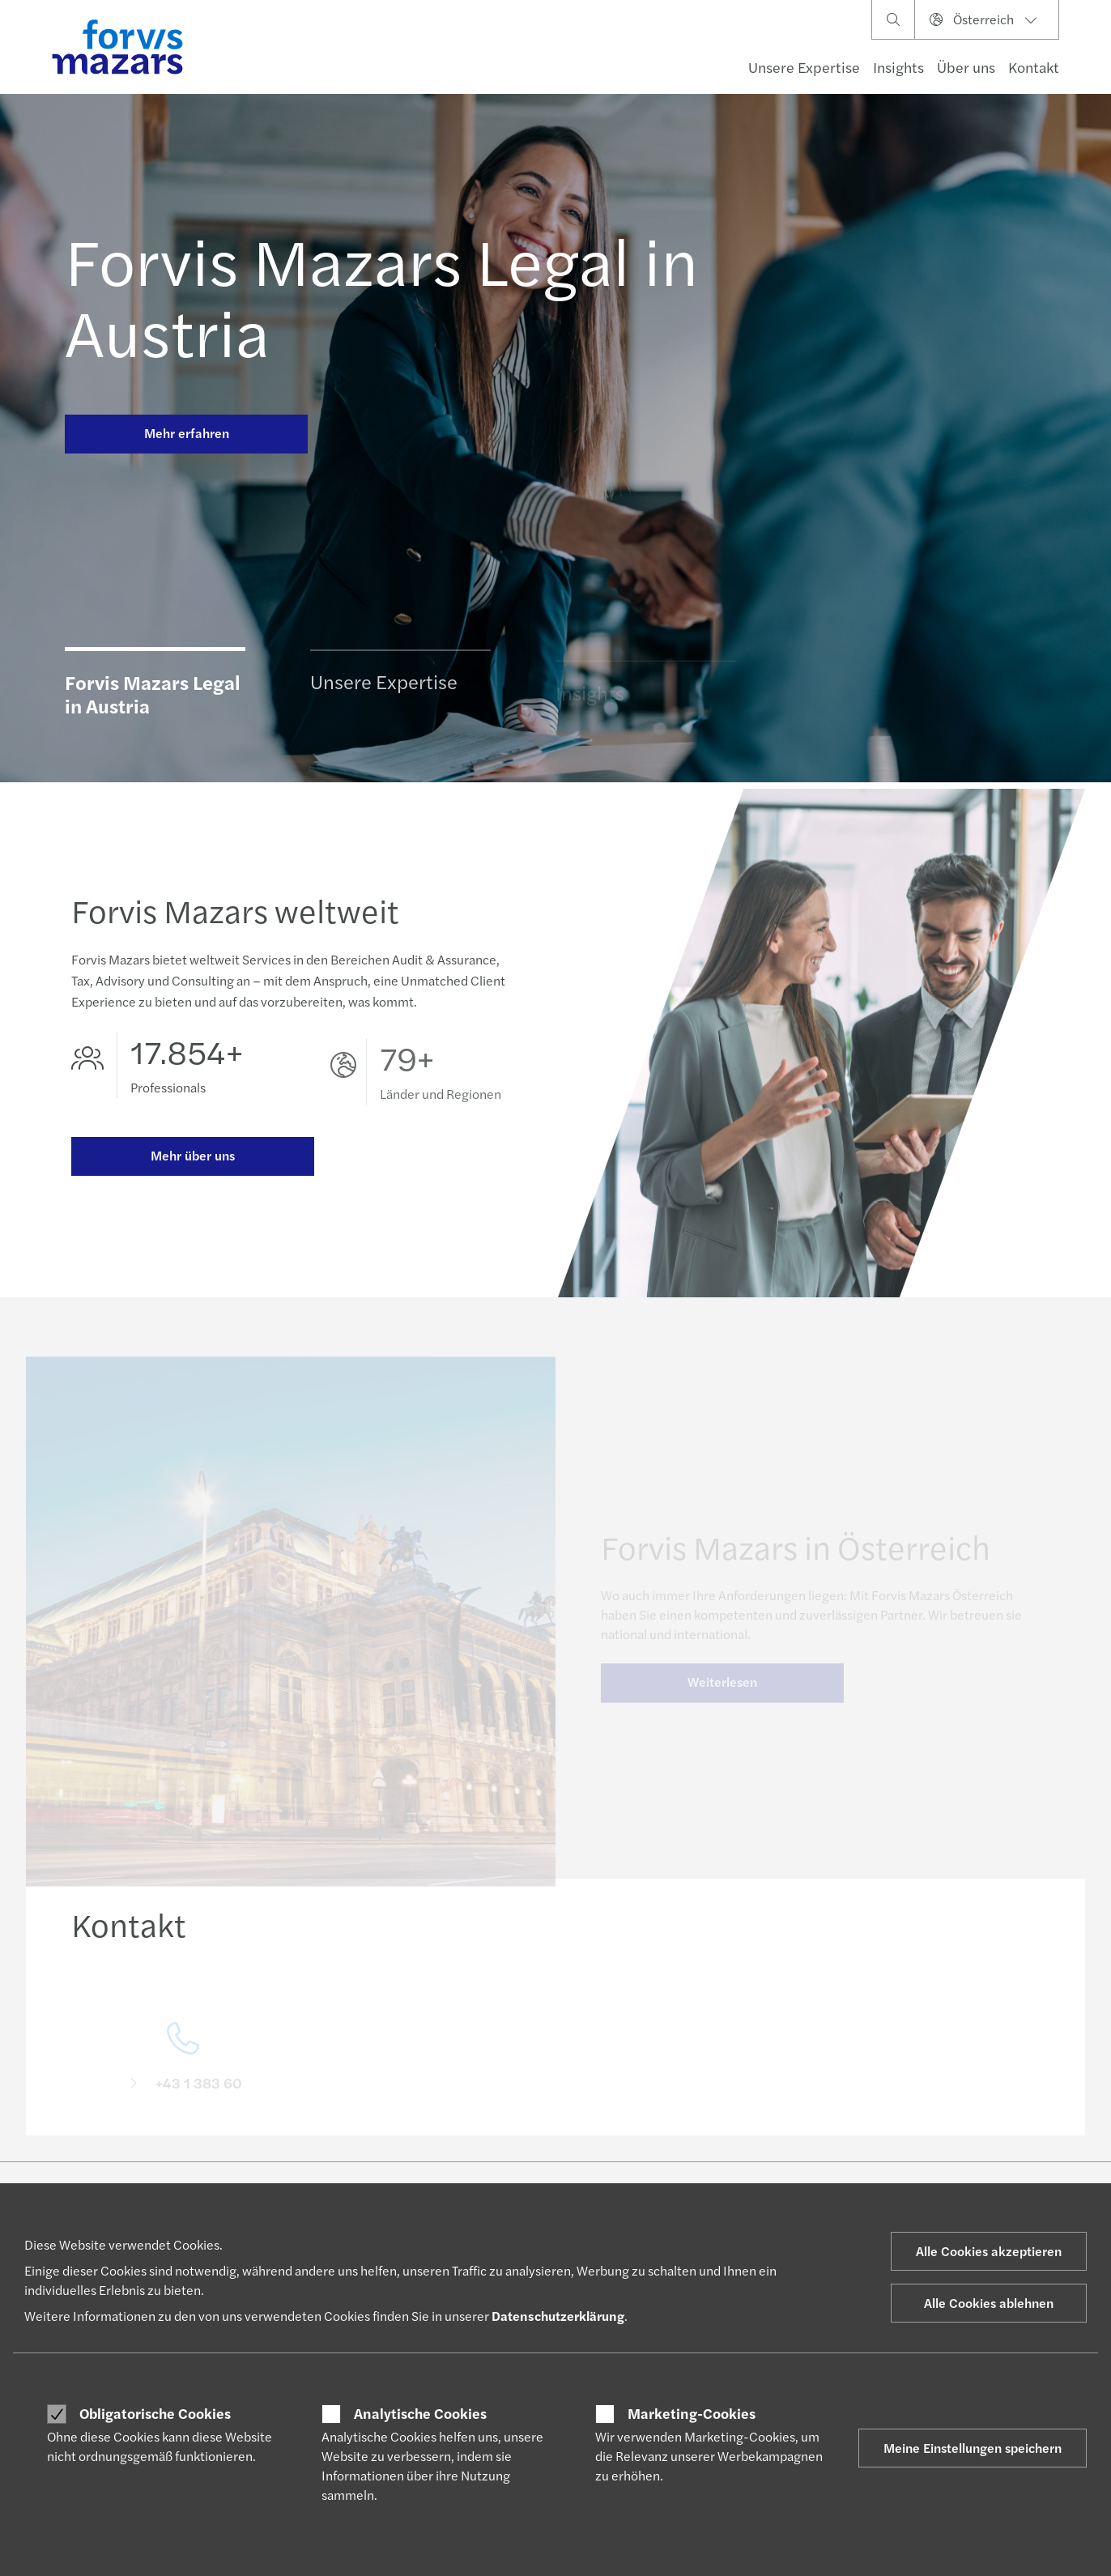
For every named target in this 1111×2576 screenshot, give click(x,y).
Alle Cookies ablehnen (989, 2302)
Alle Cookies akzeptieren (989, 2251)
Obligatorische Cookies (155, 2413)
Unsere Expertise (804, 67)
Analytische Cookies (420, 2413)
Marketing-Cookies (692, 2413)
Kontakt (1033, 67)
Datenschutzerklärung (558, 2315)
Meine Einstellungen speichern (972, 2447)
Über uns (966, 67)
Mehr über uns (193, 1158)
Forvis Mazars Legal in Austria (381, 295)
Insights (898, 67)
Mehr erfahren (186, 433)
